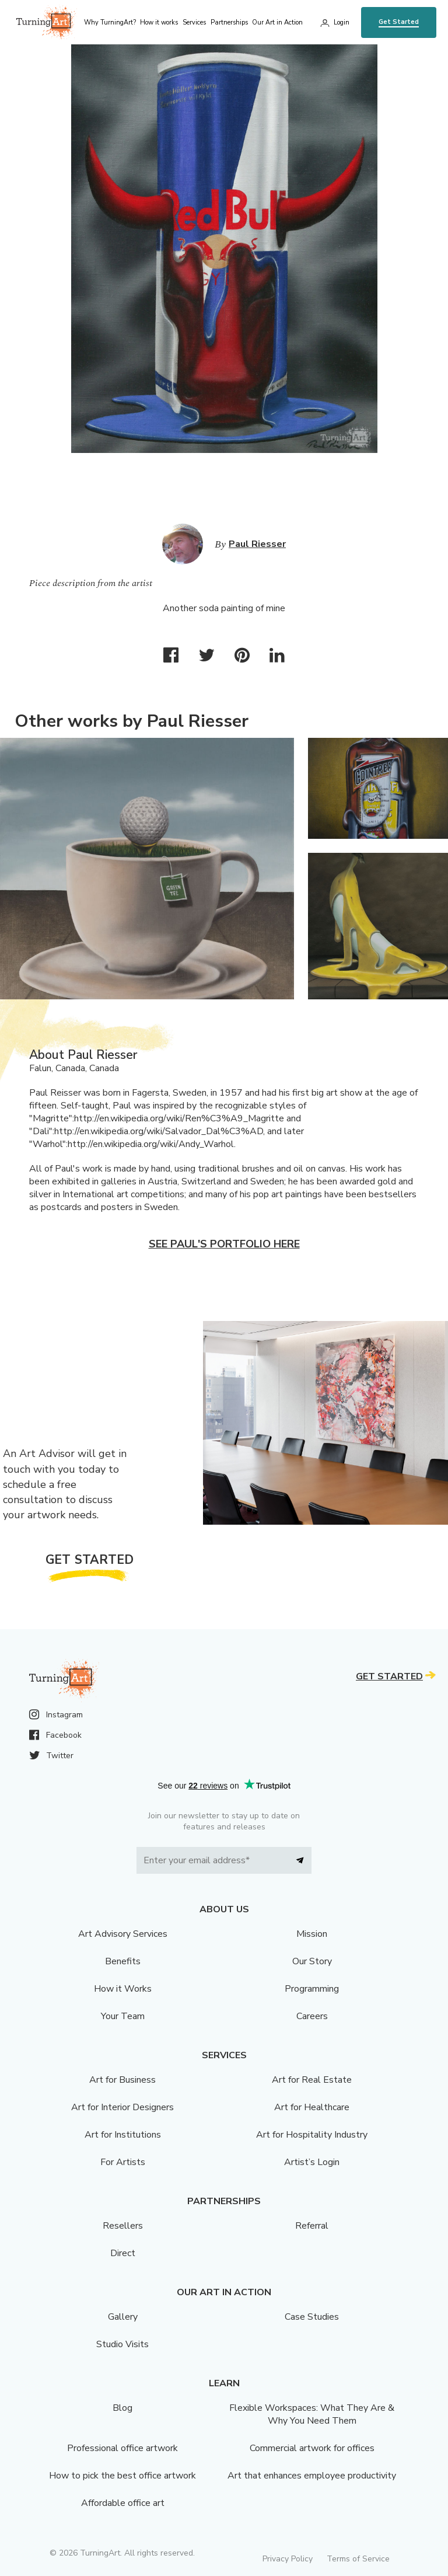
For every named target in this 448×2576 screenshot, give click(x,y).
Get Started (399, 22)
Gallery (123, 2316)
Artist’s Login (312, 2162)
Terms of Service (358, 2558)
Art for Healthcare (311, 2107)
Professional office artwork (122, 2448)
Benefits (123, 1961)
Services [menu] (194, 22)
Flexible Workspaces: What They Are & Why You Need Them (311, 2414)
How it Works (123, 1988)
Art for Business (122, 2079)
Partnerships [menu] (229, 22)
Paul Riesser (257, 544)
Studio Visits (122, 2344)
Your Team (123, 2016)
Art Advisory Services (122, 1933)
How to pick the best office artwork (122, 2475)
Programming (312, 1988)
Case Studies (312, 2316)
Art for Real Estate (312, 2079)
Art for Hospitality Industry (312, 2134)
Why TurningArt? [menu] (110, 22)
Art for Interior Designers (122, 2107)
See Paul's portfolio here (224, 1244)
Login (341, 22)
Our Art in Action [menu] (277, 22)
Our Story (312, 1961)
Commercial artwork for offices (312, 2448)
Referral (311, 2225)
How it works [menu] (159, 22)
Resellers (123, 2225)
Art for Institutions (123, 2134)
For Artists (122, 2162)
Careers (312, 2016)
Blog (122, 2407)
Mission (311, 1933)
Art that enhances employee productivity (312, 2475)
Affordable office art (122, 2503)
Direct (122, 2253)
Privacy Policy (287, 2558)
